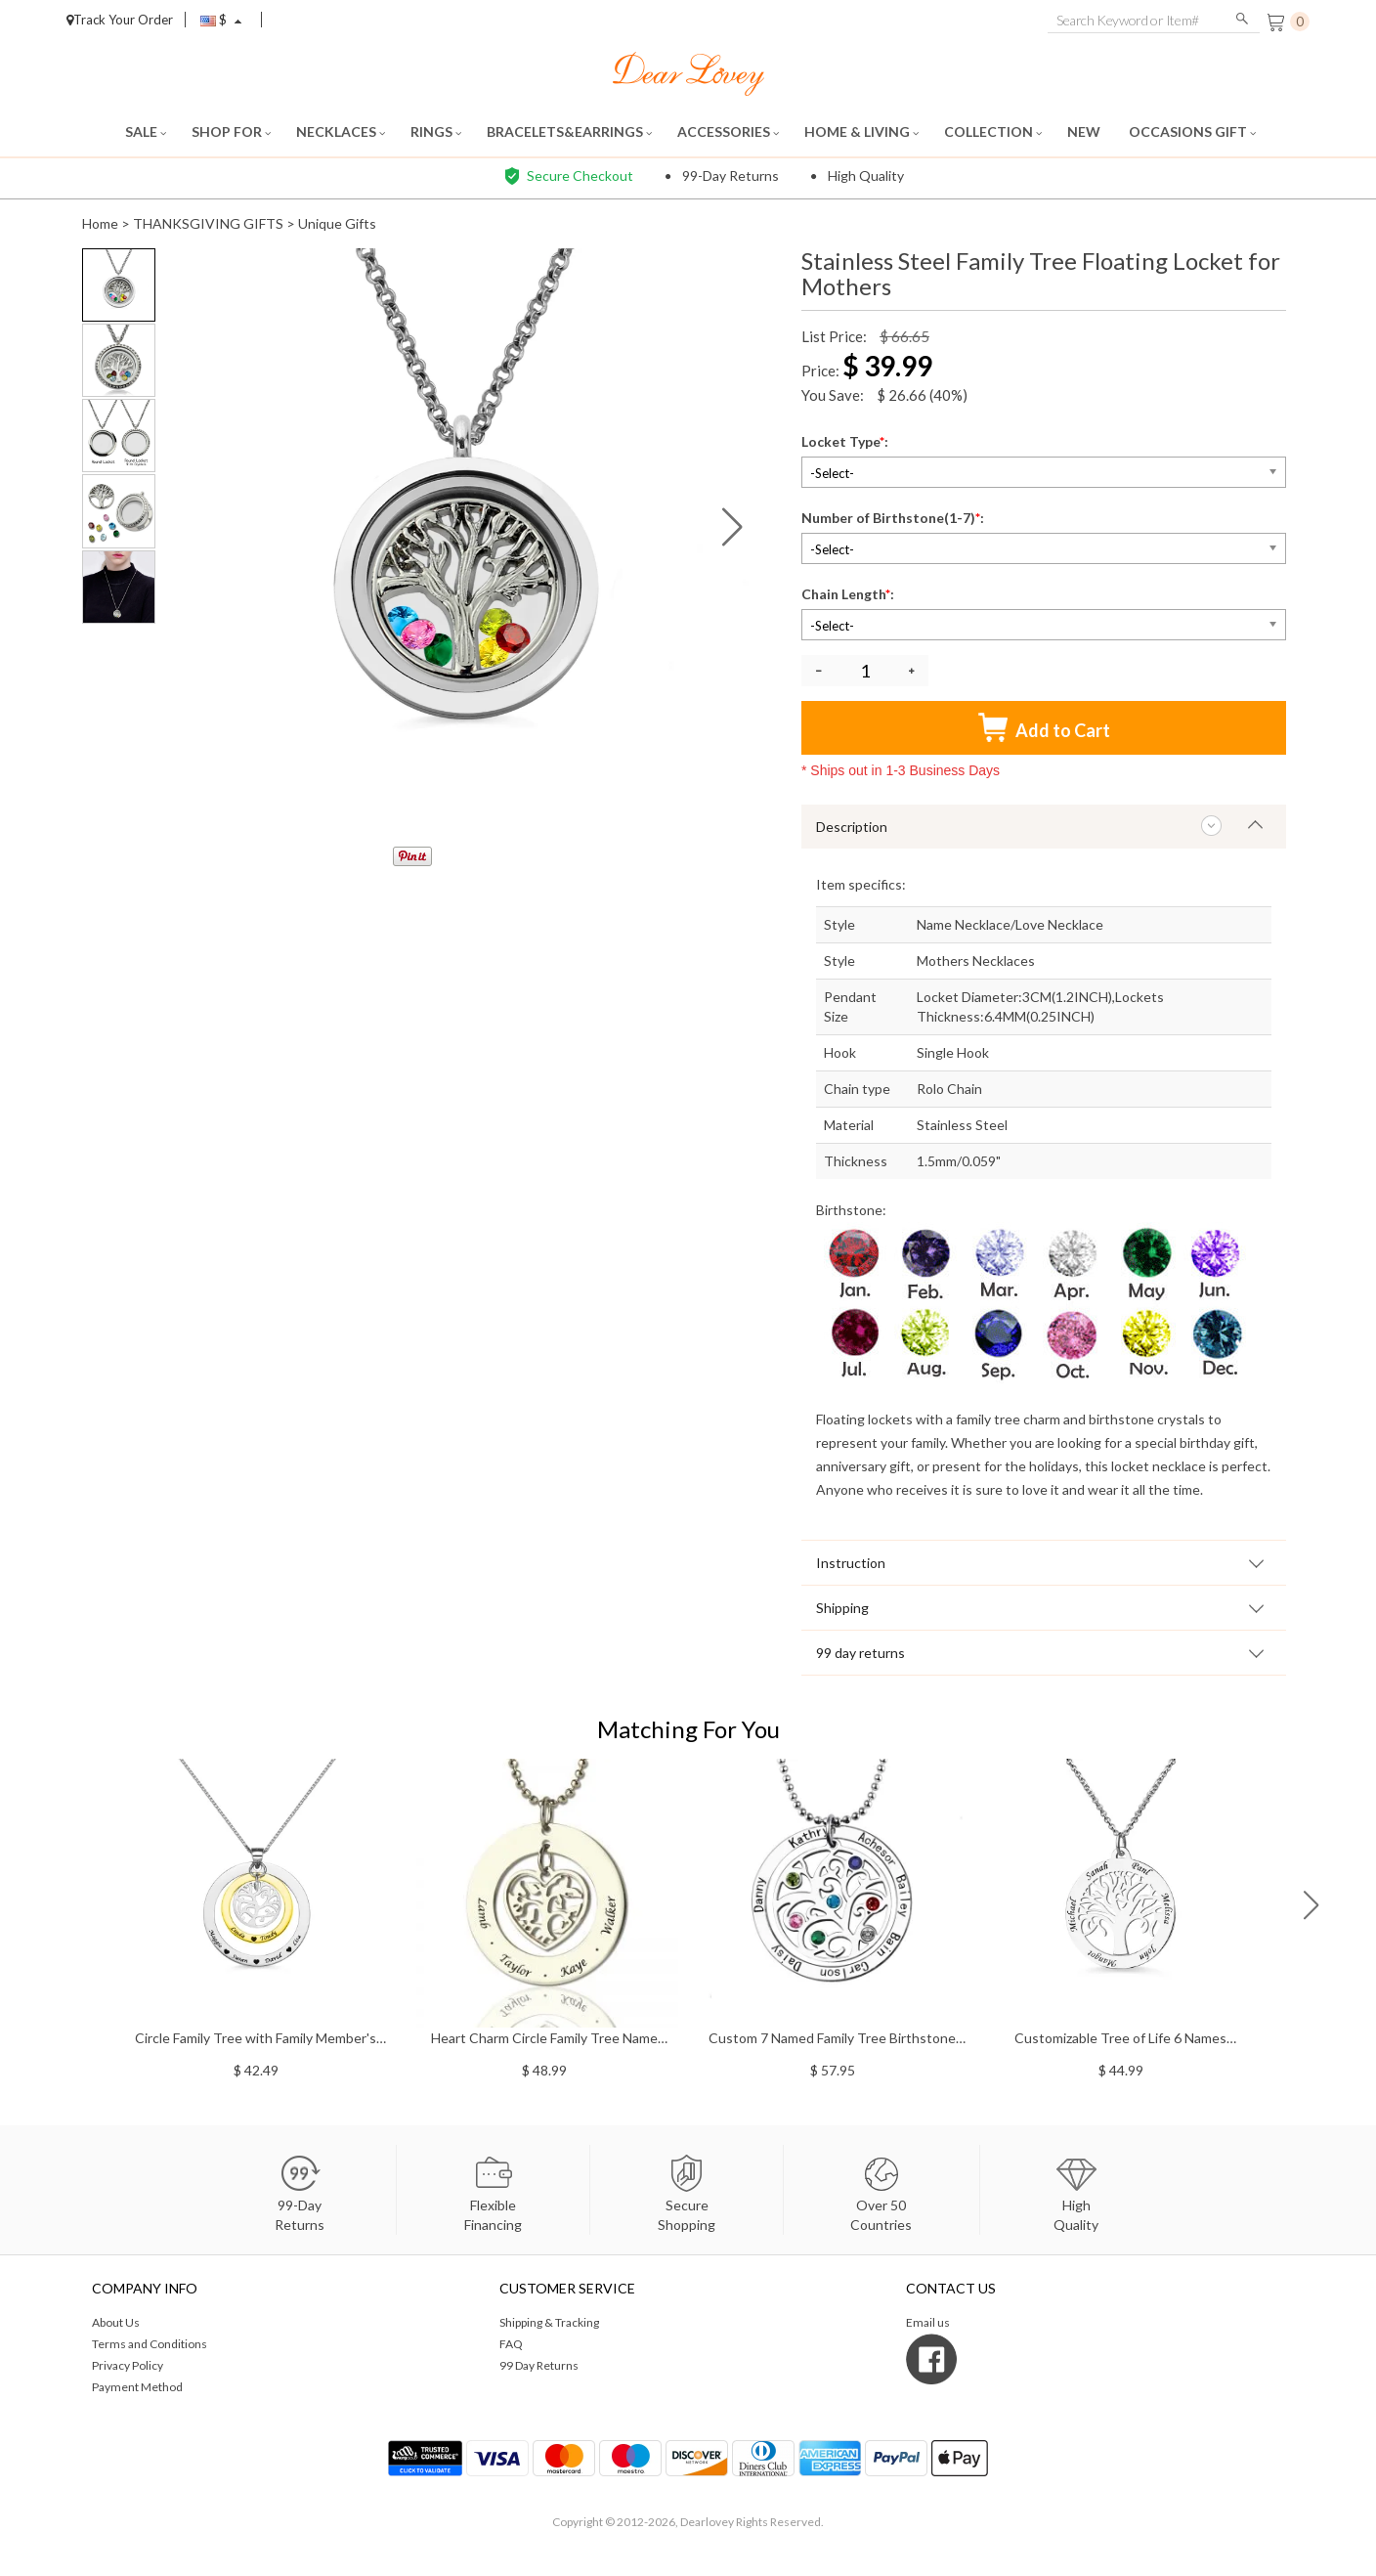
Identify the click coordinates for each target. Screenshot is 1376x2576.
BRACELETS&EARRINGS (569, 131)
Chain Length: (849, 594)
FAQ (511, 2343)
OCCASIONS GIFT (1192, 131)
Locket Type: (846, 441)
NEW (1085, 131)
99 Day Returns (539, 2365)
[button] (732, 527)
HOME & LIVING (861, 131)
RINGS (435, 131)
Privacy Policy (127, 2365)
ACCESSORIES (728, 131)
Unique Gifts (337, 223)
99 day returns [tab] (860, 1652)
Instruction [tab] (850, 1562)
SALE (145, 131)
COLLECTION (993, 131)
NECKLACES (340, 131)
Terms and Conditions (149, 2343)
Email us (928, 2322)
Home (100, 223)
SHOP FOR (231, 131)
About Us (116, 2322)
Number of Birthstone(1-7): (894, 517)
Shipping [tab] (842, 1607)
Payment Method (137, 2387)
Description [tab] (851, 826)
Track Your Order (119, 19)
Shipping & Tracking (549, 2322)
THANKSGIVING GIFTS (208, 223)
